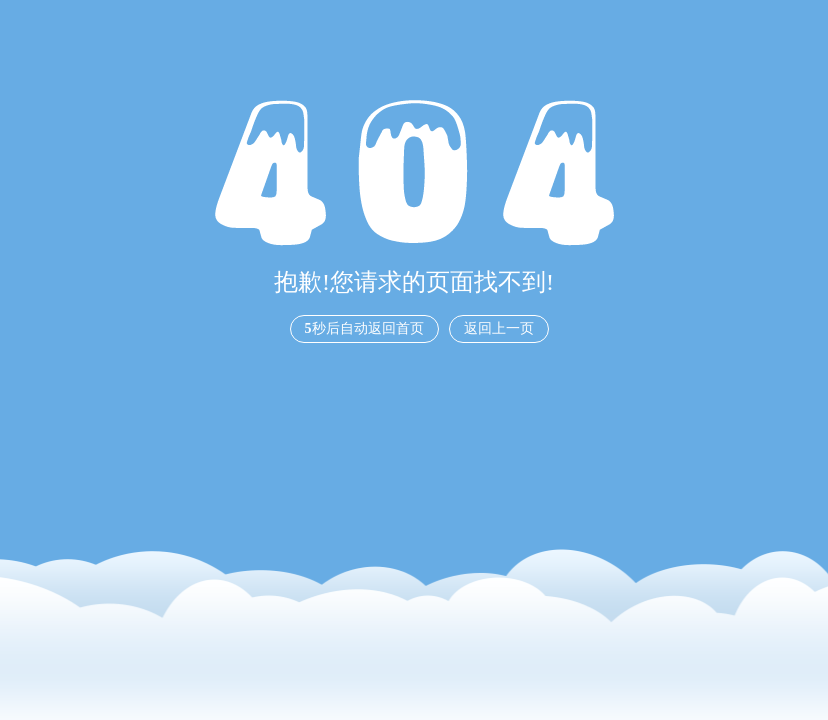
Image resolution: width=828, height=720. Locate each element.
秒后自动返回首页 (364, 328)
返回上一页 (499, 328)
